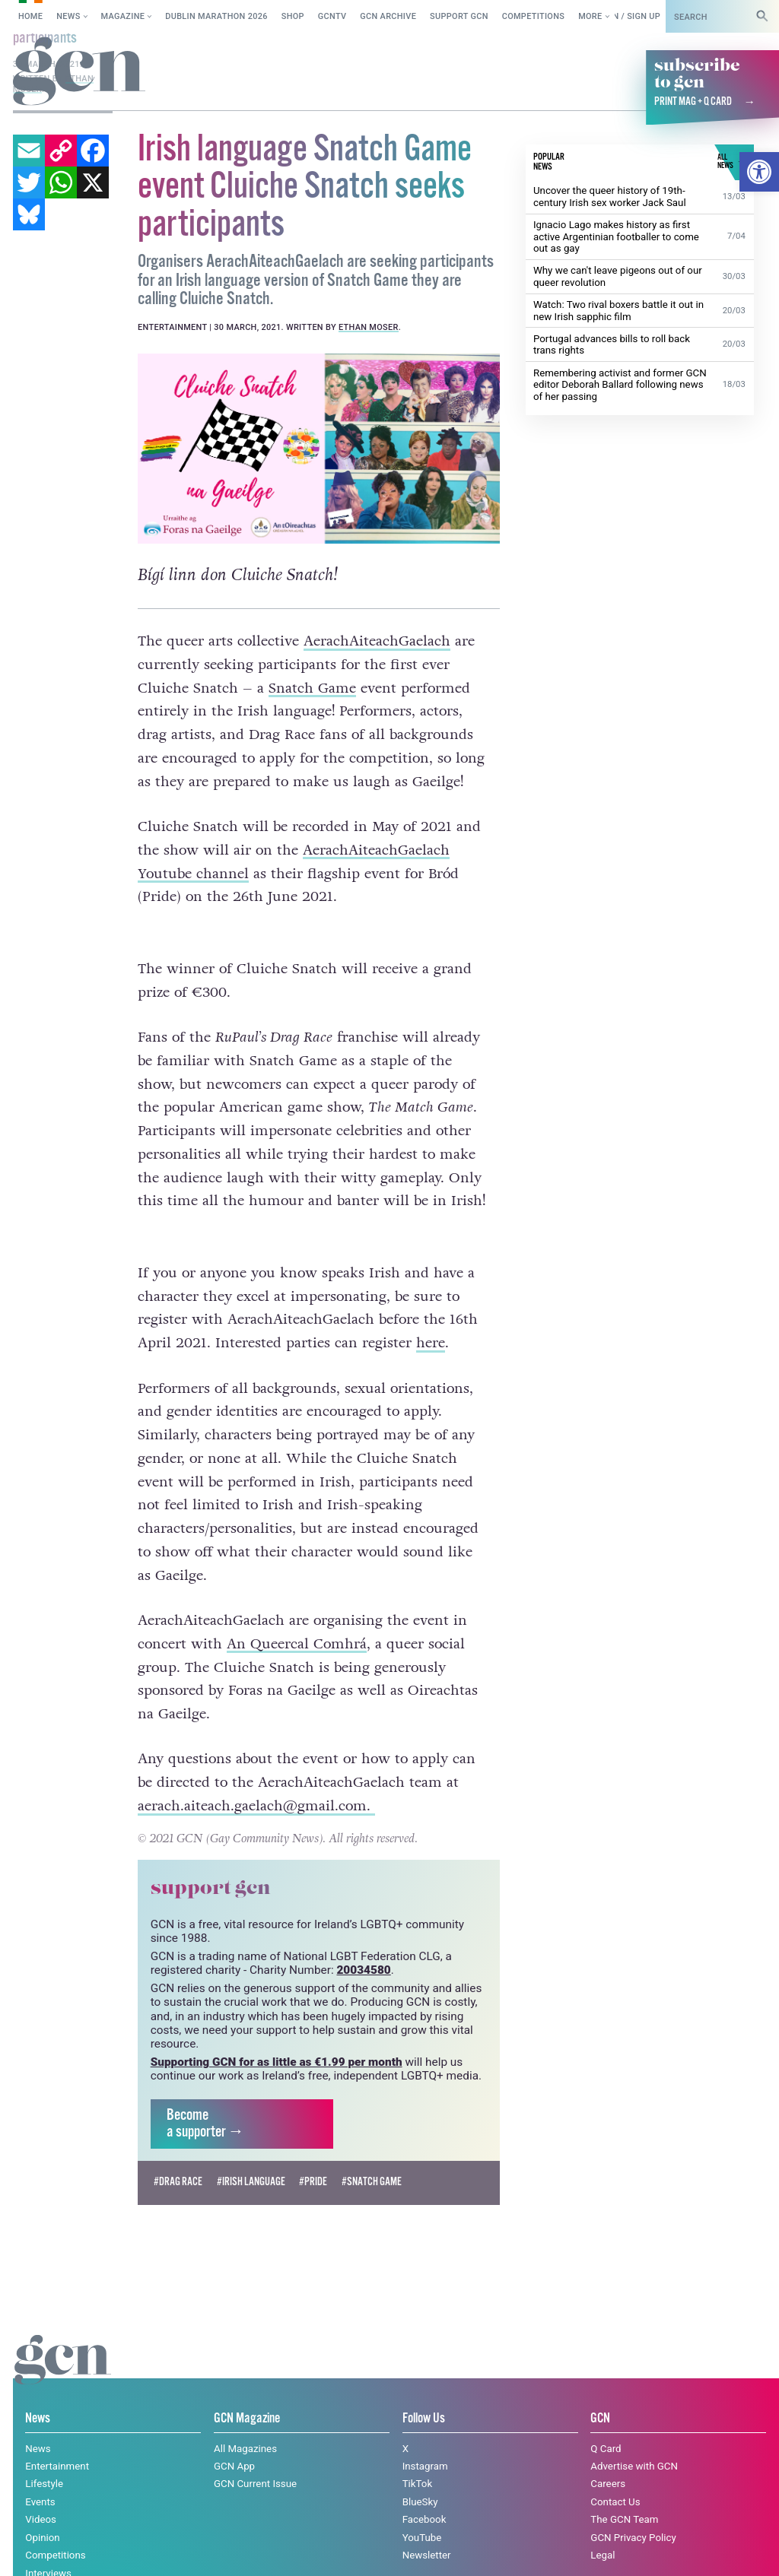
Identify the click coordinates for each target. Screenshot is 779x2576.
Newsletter (426, 2528)
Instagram (425, 2439)
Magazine (123, 16)
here (430, 1316)
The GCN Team (624, 2492)
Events (40, 2475)
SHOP (292, 16)
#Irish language (251, 2155)
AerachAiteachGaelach (377, 641)
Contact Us (615, 2475)
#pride (313, 2155)
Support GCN (459, 16)
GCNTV (332, 16)
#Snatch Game (372, 2155)
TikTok (417, 2457)
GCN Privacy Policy (633, 2510)
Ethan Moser (369, 327)
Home (30, 16)
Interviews (48, 2546)
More (590, 16)
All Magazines (245, 2421)
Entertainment (57, 2439)
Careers (607, 2457)
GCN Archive (388, 16)
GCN (600, 2392)
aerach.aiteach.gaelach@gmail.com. (256, 1779)
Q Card (605, 2421)
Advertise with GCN (634, 2439)
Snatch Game (312, 688)
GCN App (234, 2439)
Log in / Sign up (625, 16)
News (68, 16)
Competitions (533, 16)
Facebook (424, 2492)
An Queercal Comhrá (297, 1617)
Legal (602, 2528)
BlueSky (420, 2475)
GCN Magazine (247, 2392)
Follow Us (423, 2392)
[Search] (762, 16)
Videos (40, 2492)
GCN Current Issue (255, 2457)
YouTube (422, 2510)
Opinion (42, 2510)
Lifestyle (44, 2457)
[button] (759, 172)
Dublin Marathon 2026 (216, 16)
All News (45, 2564)
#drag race (178, 2155)
